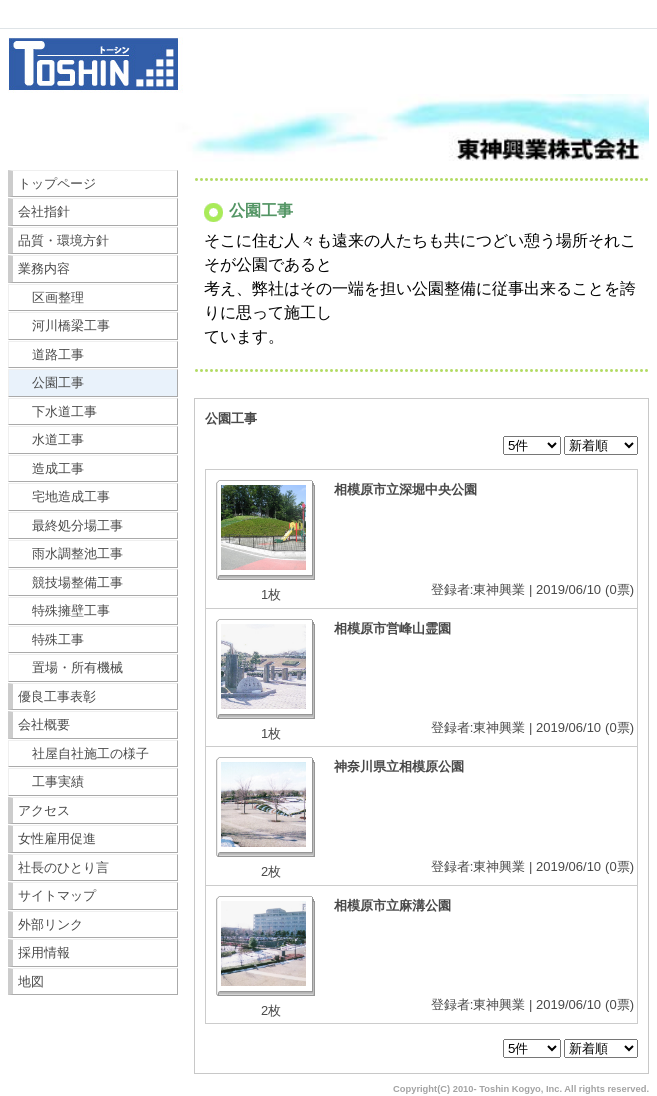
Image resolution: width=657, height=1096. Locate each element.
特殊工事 (51, 639)
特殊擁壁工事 (64, 610)
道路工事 (51, 354)
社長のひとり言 (63, 867)
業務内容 (44, 268)
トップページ (57, 183)
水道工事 (51, 439)
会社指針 (44, 211)
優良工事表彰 (57, 696)
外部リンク (50, 924)
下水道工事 (58, 411)
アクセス (44, 810)
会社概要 (44, 724)
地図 (31, 981)
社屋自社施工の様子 (84, 753)
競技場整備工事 (71, 582)
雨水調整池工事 (71, 553)
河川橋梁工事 (64, 325)
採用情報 (44, 952)
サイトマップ (57, 895)
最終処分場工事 (71, 525)
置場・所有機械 (71, 667)
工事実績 (51, 781)
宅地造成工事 (64, 496)
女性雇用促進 (57, 838)
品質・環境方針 (63, 240)
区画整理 (51, 297)
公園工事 (51, 382)
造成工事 (51, 468)
